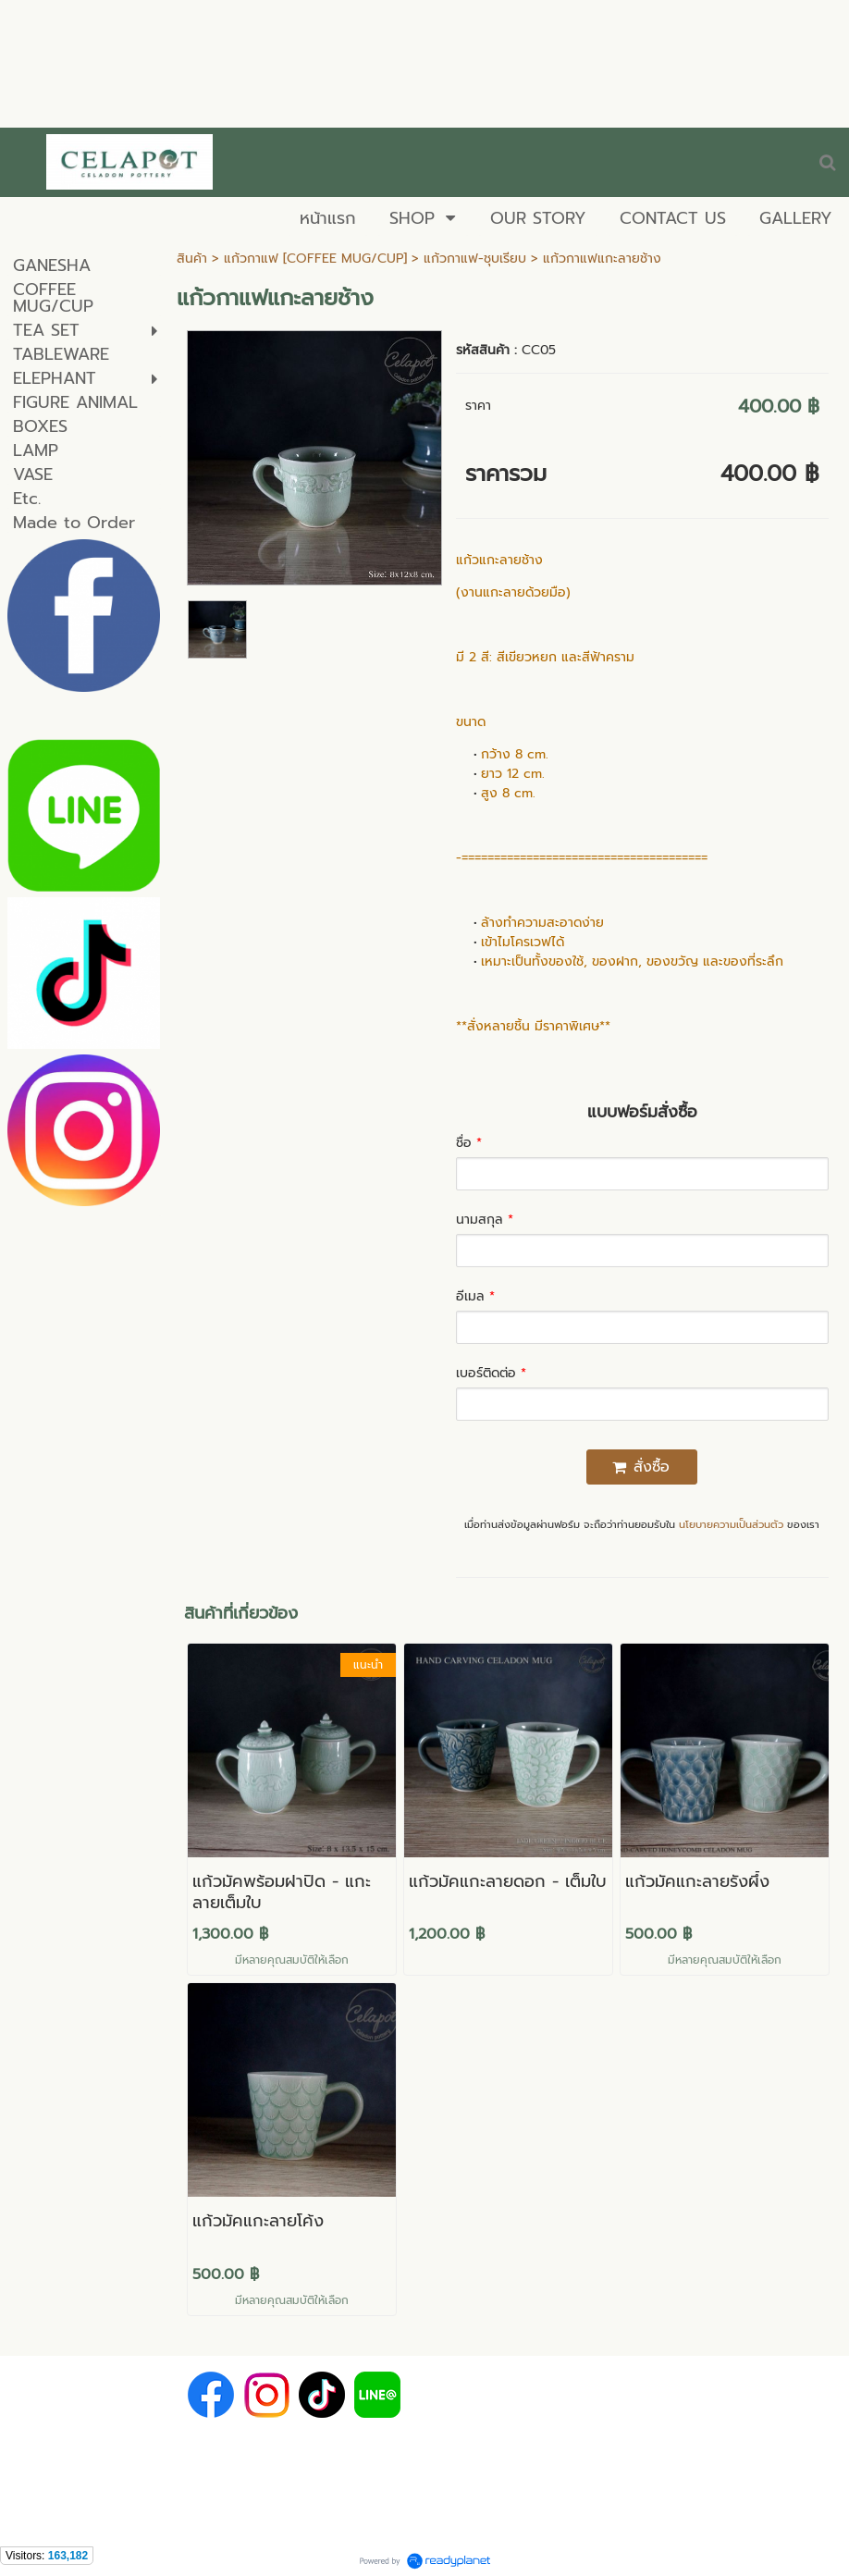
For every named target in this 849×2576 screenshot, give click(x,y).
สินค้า (192, 258)
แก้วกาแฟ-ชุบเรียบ (475, 258)
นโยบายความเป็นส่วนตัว (731, 1525)
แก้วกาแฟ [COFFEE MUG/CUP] (315, 258)
